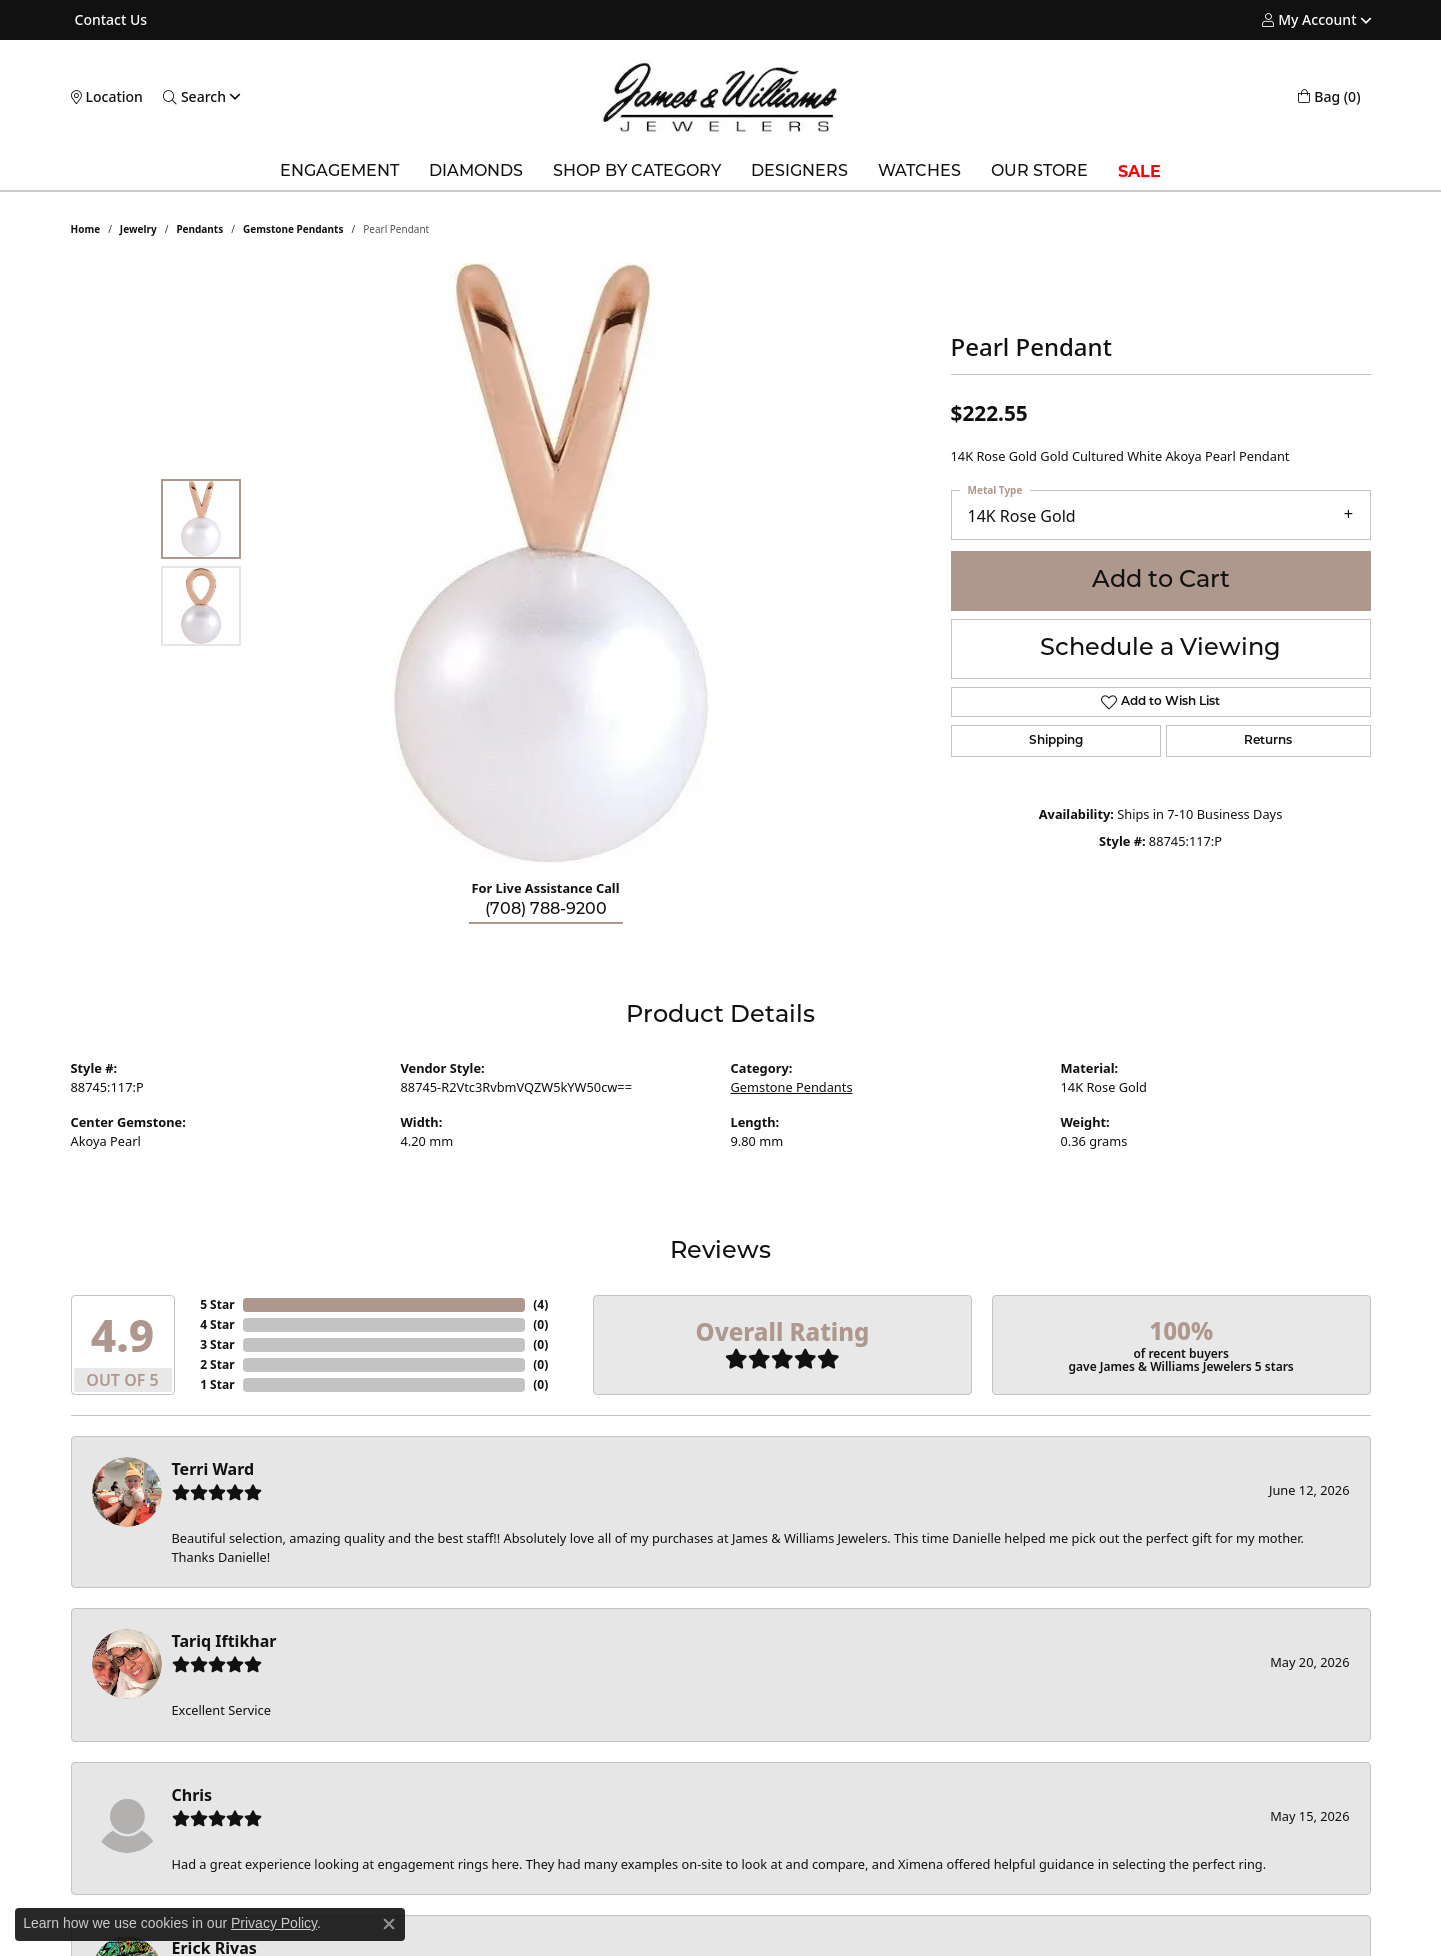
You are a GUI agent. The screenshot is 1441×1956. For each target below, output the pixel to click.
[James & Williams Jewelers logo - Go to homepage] (720, 97)
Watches (919, 172)
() (540, 1304)
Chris (192, 1795)
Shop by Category (637, 172)
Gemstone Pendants (293, 229)
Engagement (339, 172)
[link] (109, 20)
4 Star (217, 1324)
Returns (1268, 741)
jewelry (138, 229)
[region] (551, 563)
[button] (1309, 20)
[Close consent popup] (389, 1924)
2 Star (217, 1364)
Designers (799, 172)
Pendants (199, 229)
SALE (1139, 171)
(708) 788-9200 (546, 910)
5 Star (217, 1304)
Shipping (1056, 741)
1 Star (217, 1384)
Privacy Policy (274, 1923)
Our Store (1039, 172)
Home (86, 229)
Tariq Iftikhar (224, 1641)
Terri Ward (213, 1469)
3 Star (217, 1344)
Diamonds (476, 172)
